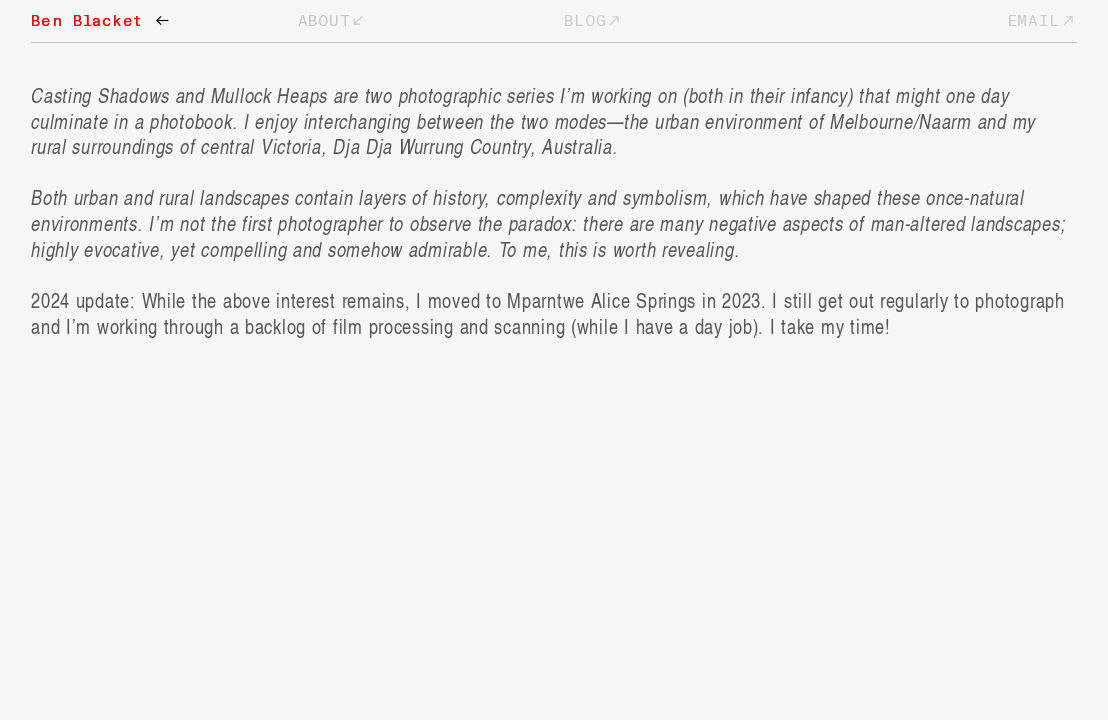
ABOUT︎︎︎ (332, 21)
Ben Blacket (100, 21)
